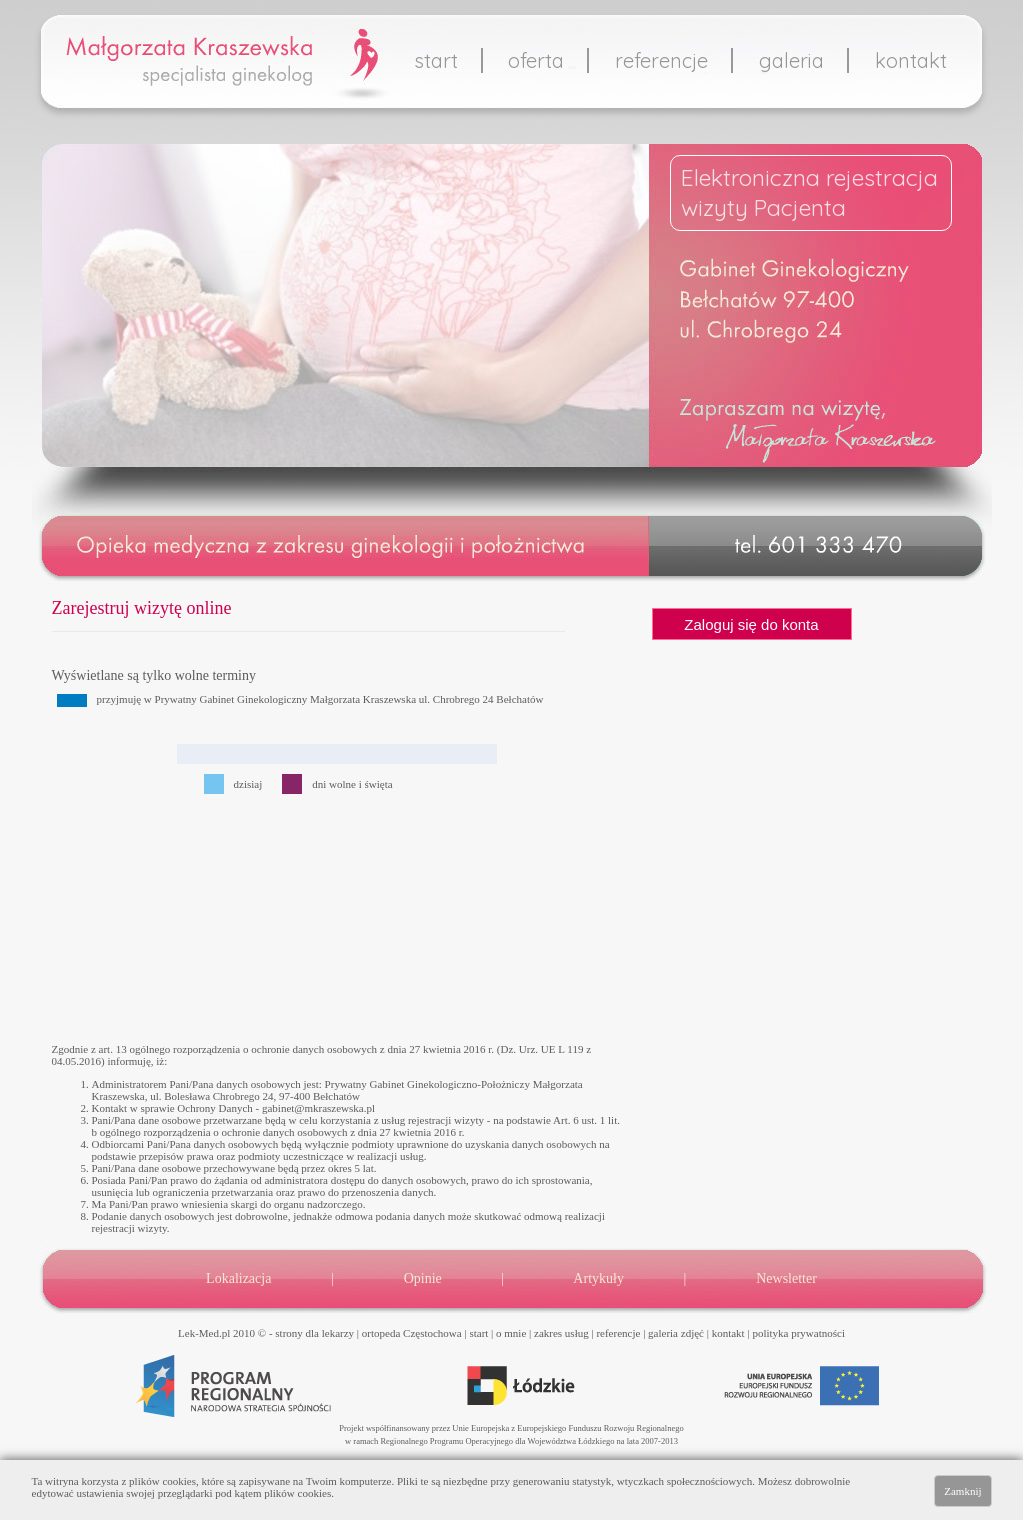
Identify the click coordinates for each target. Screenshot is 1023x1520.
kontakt (911, 60)
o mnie (511, 1333)
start (436, 60)
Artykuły (598, 1278)
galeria (791, 60)
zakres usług (561, 1333)
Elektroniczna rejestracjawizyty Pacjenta (809, 192)
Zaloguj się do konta (751, 624)
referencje (661, 60)
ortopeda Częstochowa (412, 1333)
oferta (536, 60)
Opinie (423, 1278)
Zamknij (962, 1491)
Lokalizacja (238, 1278)
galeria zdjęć (676, 1333)
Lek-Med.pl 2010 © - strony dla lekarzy (266, 1333)
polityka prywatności (798, 1333)
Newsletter (786, 1278)
